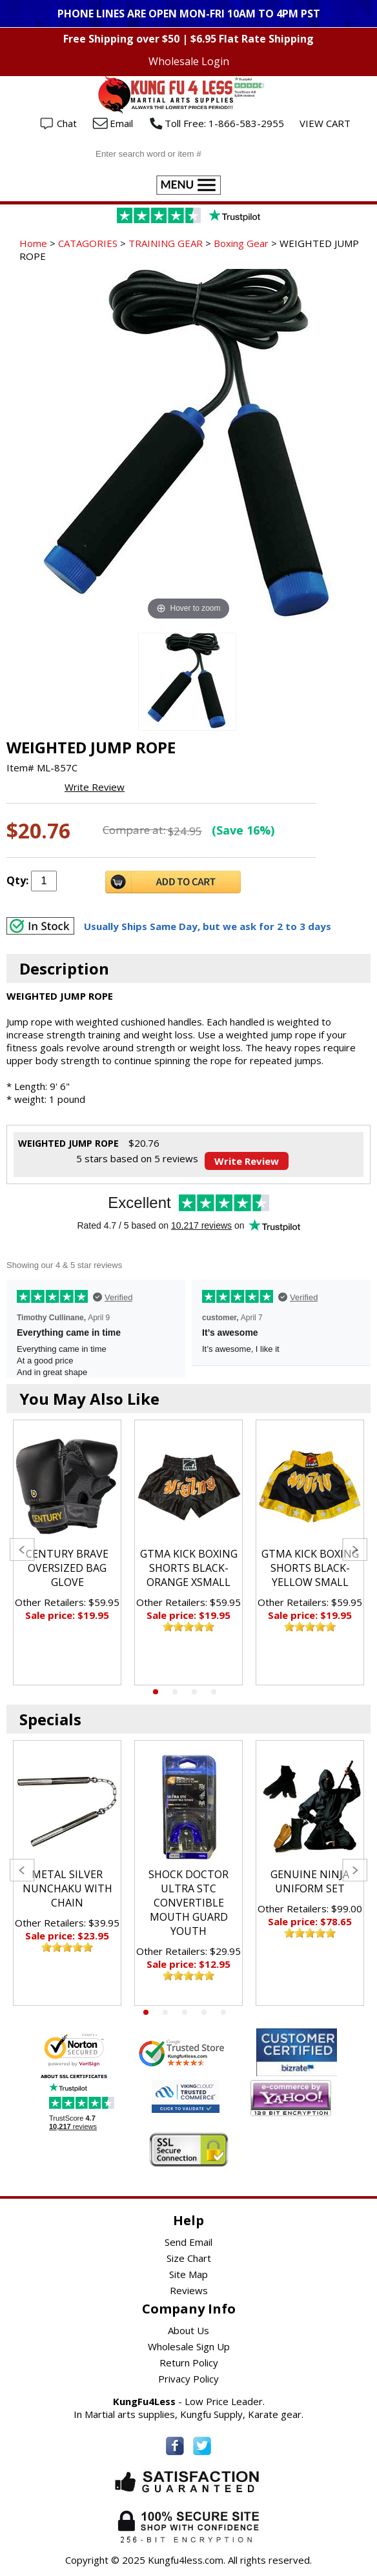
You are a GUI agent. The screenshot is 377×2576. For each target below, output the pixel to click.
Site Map (188, 2274)
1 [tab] (155, 1691)
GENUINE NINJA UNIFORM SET (309, 1881)
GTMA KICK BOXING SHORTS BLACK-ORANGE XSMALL (189, 1568)
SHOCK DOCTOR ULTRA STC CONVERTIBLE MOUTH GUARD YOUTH (188, 1902)
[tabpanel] (67, 1552)
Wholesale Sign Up (189, 2346)
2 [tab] (175, 1691)
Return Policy (188, 2362)
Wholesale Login (188, 61)
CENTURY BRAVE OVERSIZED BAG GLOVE (67, 1568)
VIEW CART (325, 123)
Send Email (188, 2241)
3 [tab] (194, 1691)
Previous (22, 1549)
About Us (188, 2330)
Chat (67, 123)
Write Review (95, 786)
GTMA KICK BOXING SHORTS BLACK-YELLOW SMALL (310, 1568)
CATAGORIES (87, 243)
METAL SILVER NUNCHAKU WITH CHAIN (67, 1888)
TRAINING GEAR (165, 243)
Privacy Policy (188, 2378)
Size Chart (189, 2258)
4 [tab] (213, 1691)
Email (121, 123)
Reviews (189, 2290)
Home (33, 243)
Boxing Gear (241, 243)
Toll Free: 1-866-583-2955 (224, 123)
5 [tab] (223, 2012)
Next (354, 1549)
